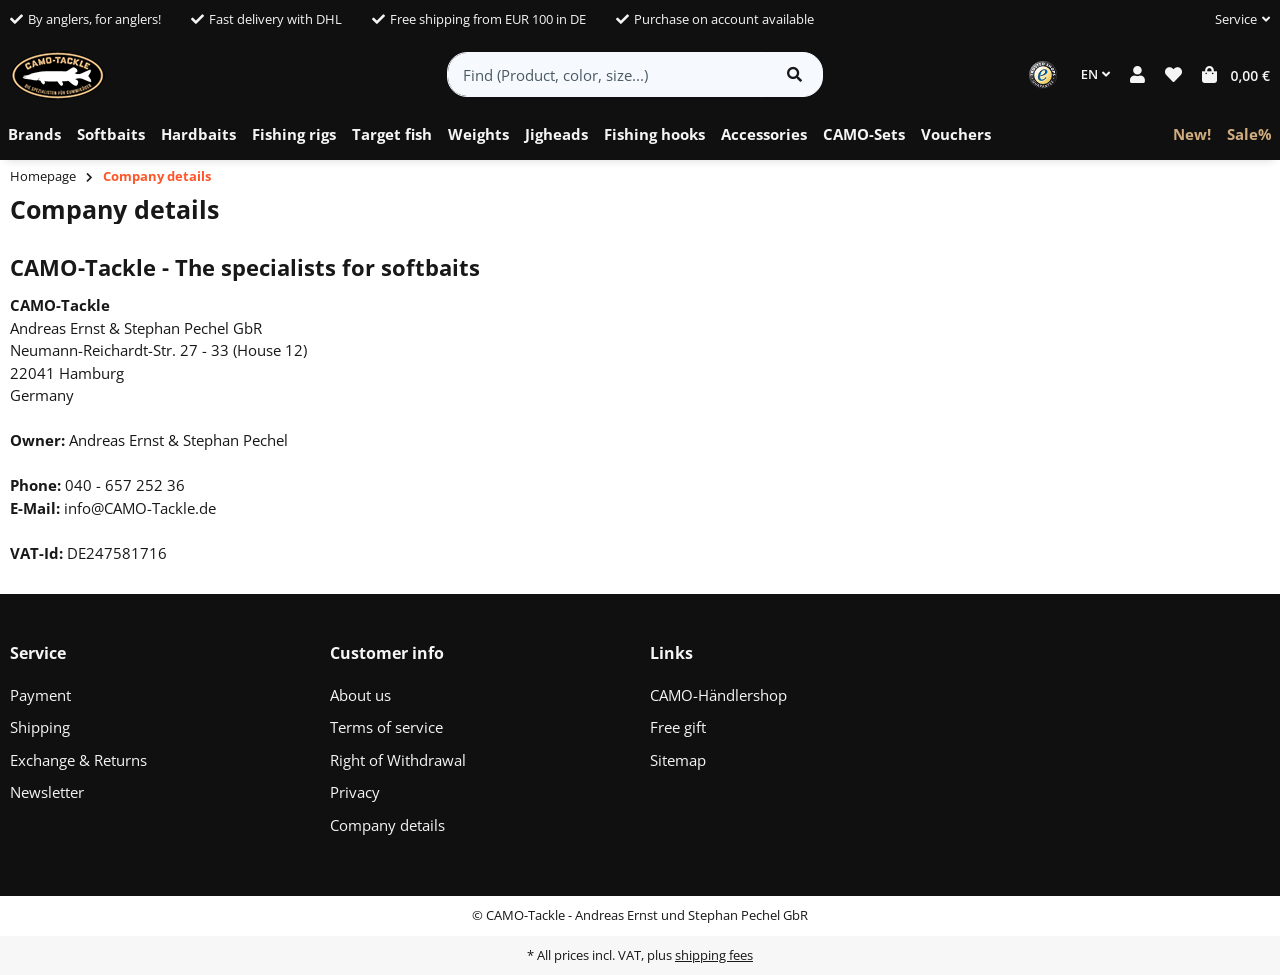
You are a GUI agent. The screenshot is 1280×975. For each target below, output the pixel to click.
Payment (40, 695)
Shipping (40, 727)
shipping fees (714, 955)
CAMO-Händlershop (718, 695)
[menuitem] (34, 135)
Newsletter (47, 792)
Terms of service (386, 727)
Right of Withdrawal (398, 760)
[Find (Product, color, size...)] (607, 74)
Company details (387, 825)
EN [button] (1095, 74)
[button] (1234, 20)
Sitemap (678, 760)
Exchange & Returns (78, 760)
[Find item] (794, 74)
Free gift (678, 727)
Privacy (355, 792)
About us (360, 695)
